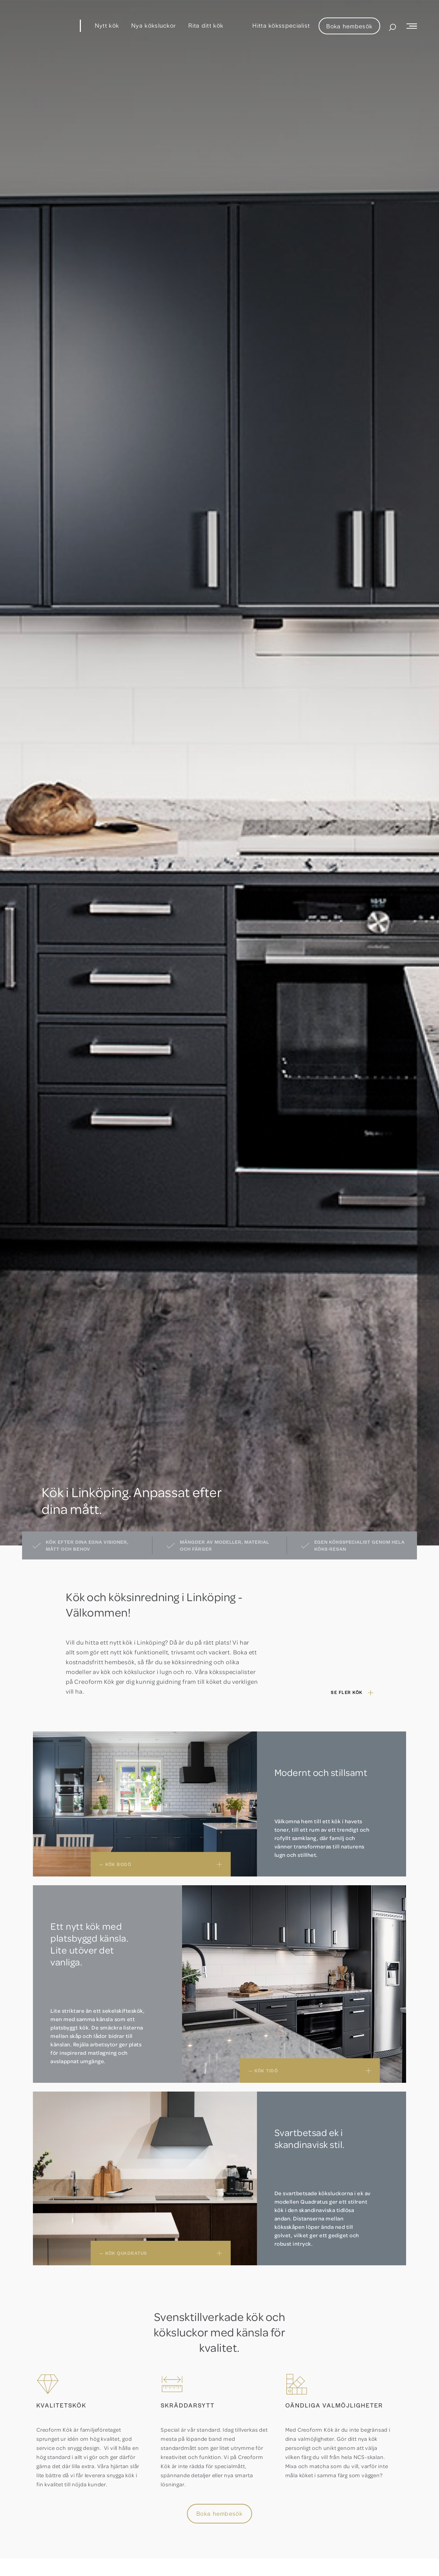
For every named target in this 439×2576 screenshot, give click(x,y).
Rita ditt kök (205, 25)
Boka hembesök (349, 26)
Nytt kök (107, 25)
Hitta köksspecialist (281, 25)
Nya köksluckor (153, 25)
